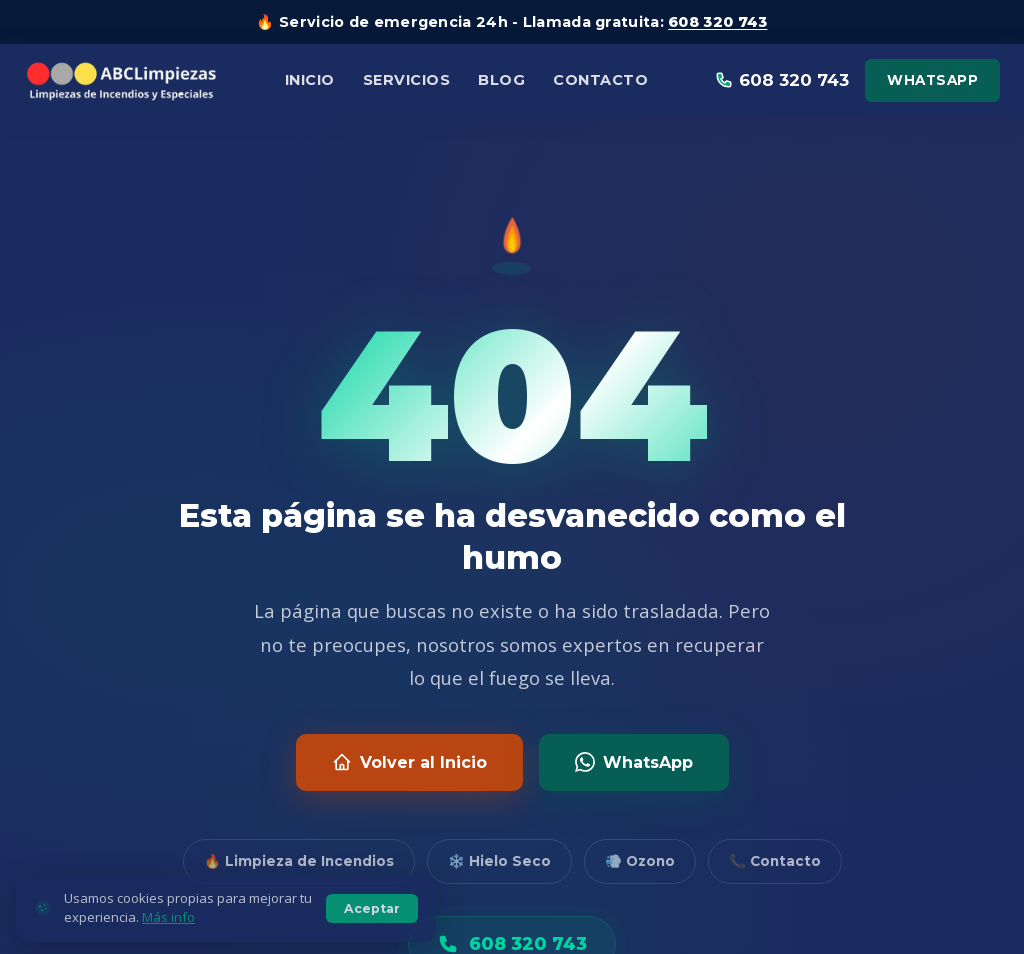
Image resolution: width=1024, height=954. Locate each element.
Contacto (600, 80)
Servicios (407, 80)
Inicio (310, 80)
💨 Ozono (640, 861)
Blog (501, 80)
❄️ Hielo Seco (499, 861)
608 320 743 (717, 22)
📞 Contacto (775, 861)
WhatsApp (932, 80)
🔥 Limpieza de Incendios (299, 861)
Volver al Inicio (409, 762)
